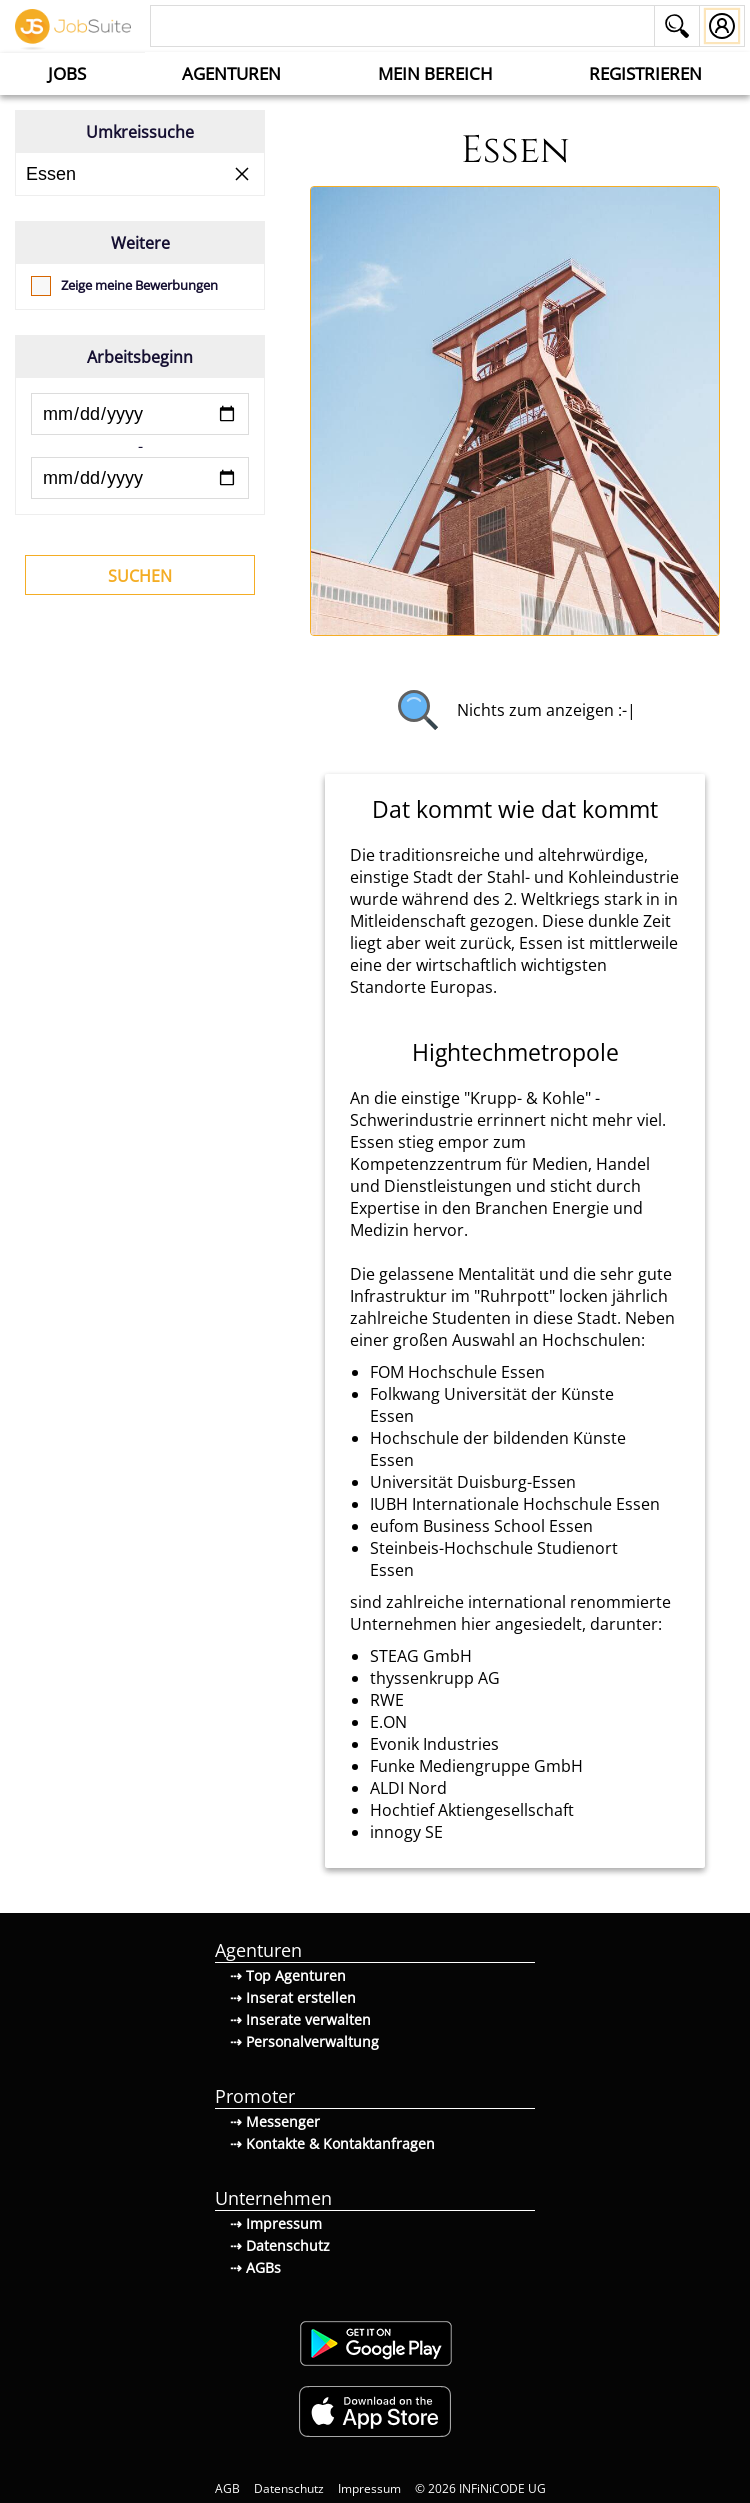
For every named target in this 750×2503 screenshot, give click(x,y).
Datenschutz (289, 2488)
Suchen (140, 576)
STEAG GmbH (421, 1656)
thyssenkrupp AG (435, 1678)
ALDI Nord (408, 1788)
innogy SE (406, 1832)
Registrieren (645, 73)
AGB (227, 2488)
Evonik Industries (434, 1744)
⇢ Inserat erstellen (293, 1997)
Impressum (369, 2488)
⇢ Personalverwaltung (304, 2041)
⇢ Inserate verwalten (300, 2019)
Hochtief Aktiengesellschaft (472, 1810)
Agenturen (231, 73)
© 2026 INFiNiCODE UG (480, 2488)
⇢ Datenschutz (280, 2245)
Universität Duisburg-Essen (473, 1482)
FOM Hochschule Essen (457, 1372)
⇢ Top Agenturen (288, 1975)
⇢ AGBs (255, 2267)
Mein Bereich (435, 73)
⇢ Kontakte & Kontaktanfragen (332, 2143)
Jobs (67, 73)
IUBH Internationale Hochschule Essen (515, 1504)
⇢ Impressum (276, 2223)
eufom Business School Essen (481, 1526)
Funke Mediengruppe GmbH (476, 1766)
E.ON (388, 1722)
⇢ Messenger (275, 2121)
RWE (387, 1700)
